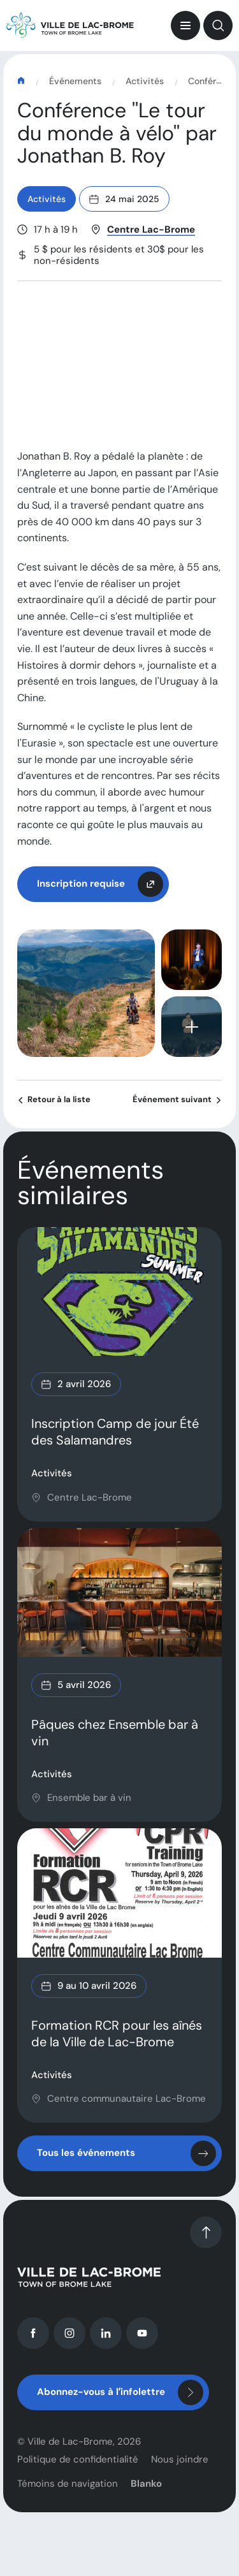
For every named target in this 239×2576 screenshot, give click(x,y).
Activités (145, 82)
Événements (75, 82)
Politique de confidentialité (77, 2473)
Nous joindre (179, 2473)
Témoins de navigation (67, 2497)
